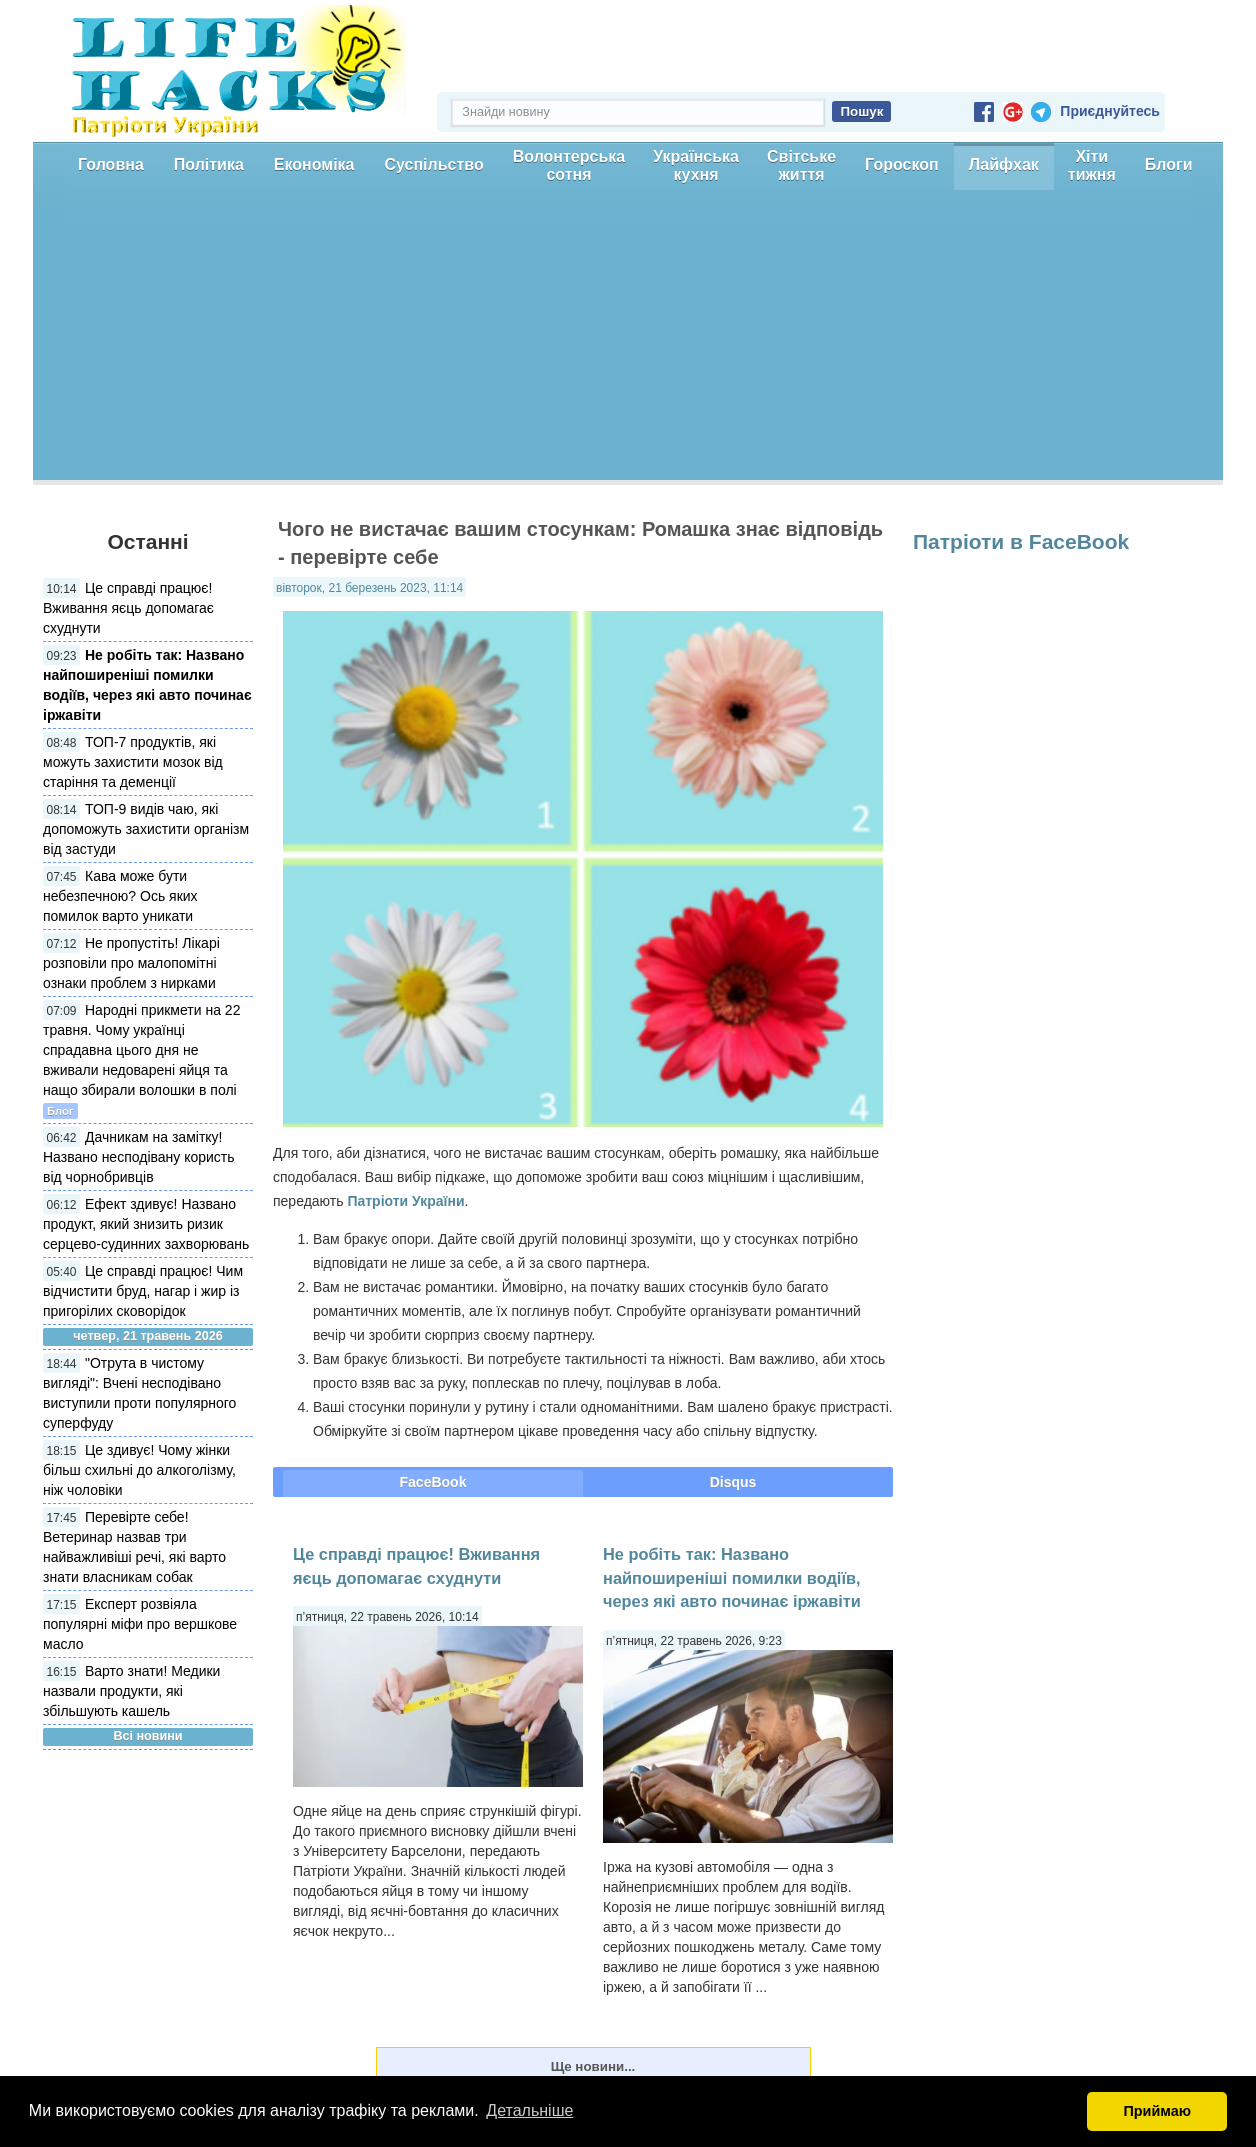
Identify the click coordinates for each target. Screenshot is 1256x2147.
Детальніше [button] (529, 2110)
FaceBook (433, 1482)
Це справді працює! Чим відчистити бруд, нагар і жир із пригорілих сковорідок (143, 1291)
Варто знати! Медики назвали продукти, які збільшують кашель (131, 1691)
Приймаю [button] (1157, 2111)
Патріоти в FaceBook (1021, 541)
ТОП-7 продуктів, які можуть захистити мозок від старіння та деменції (133, 762)
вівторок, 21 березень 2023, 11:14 (369, 588)
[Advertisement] (628, 340)
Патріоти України (405, 1201)
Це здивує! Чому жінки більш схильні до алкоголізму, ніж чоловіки (139, 1470)
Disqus (733, 1482)
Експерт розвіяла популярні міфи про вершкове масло (140, 1624)
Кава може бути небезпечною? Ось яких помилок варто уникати (120, 896)
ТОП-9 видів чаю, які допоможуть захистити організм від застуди (146, 829)
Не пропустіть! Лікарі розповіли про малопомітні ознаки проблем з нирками (131, 963)
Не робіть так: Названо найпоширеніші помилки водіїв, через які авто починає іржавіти (732, 1577)
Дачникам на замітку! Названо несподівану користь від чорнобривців (139, 1157)
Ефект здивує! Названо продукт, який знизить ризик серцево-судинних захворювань (146, 1224)
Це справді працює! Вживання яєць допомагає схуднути (128, 608)
